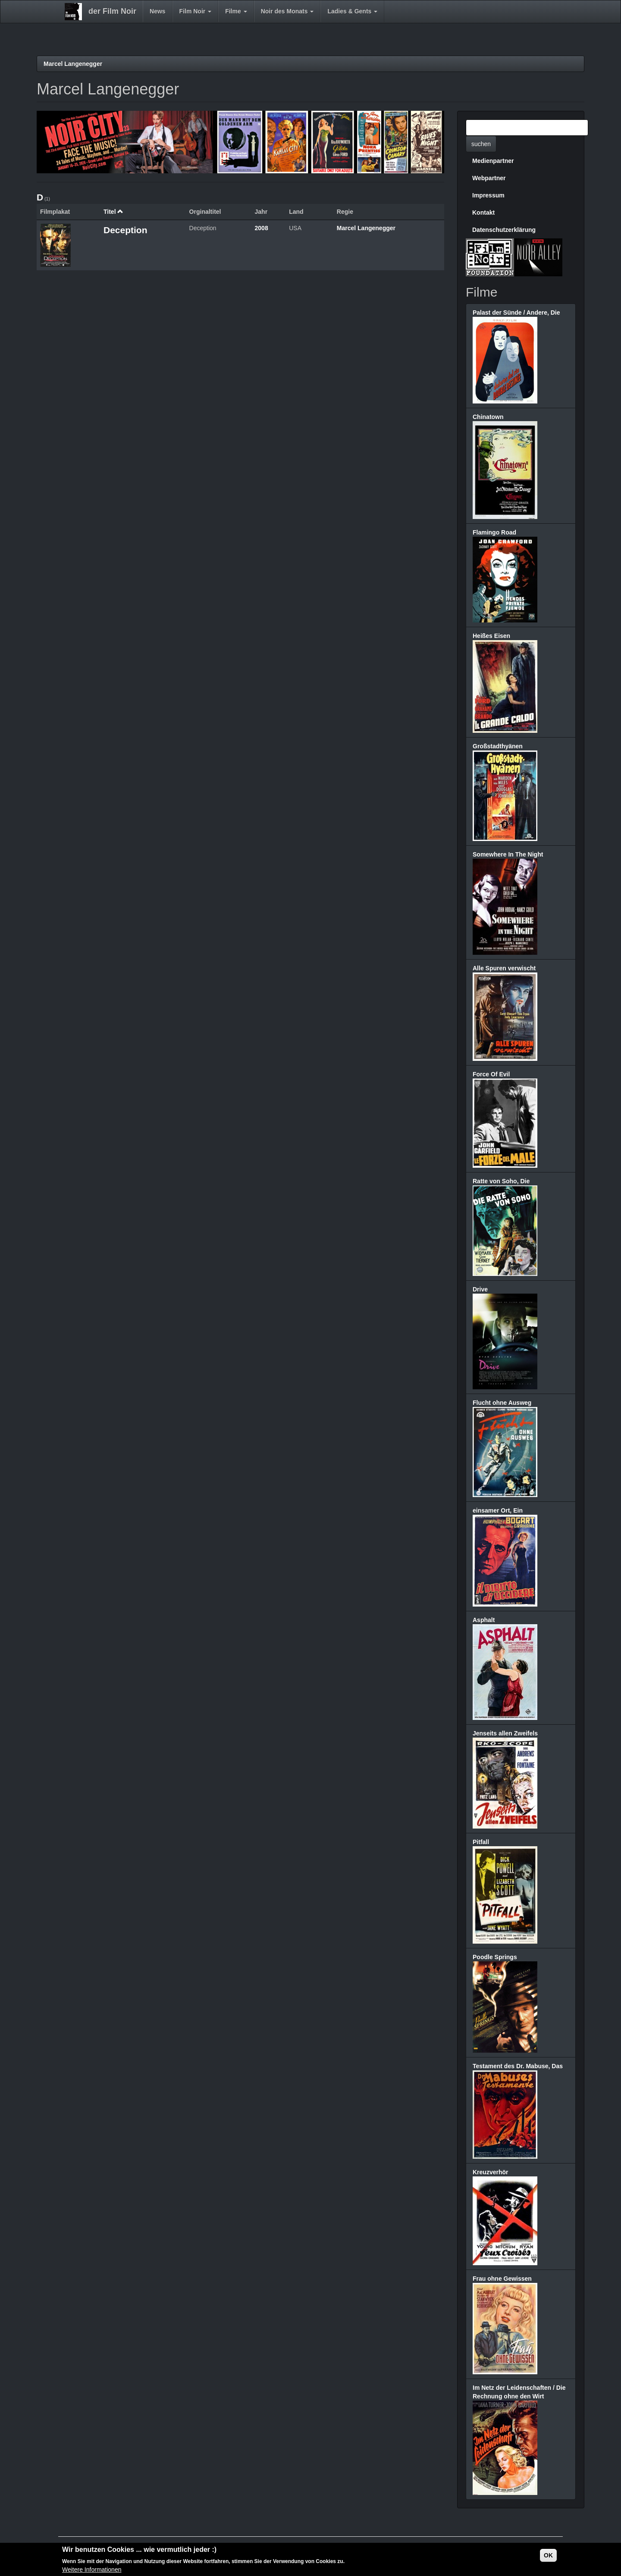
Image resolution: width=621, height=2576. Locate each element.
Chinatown (488, 416)
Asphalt (484, 1619)
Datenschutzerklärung (504, 229)
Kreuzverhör (490, 2172)
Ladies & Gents (352, 11)
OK (548, 2555)
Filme (236, 11)
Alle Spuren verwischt (504, 968)
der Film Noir (112, 11)
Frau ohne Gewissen (502, 2278)
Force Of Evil (491, 1074)
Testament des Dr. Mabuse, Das (518, 2066)
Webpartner (489, 178)
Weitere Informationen (91, 2570)
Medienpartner (493, 160)
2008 (261, 228)
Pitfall (481, 1841)
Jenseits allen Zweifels (505, 1733)
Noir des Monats (287, 11)
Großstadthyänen (498, 746)
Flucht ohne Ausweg (502, 1402)
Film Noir (195, 11)
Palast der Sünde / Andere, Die (516, 312)
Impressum (488, 195)
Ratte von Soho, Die (501, 1181)
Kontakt (483, 212)
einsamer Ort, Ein (498, 1510)
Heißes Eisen (491, 635)
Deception (125, 230)
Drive (480, 1289)
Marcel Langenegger (73, 63)
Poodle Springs (495, 1957)
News (158, 11)
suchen (481, 144)
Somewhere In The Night (508, 854)
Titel (113, 211)
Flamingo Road (494, 532)
